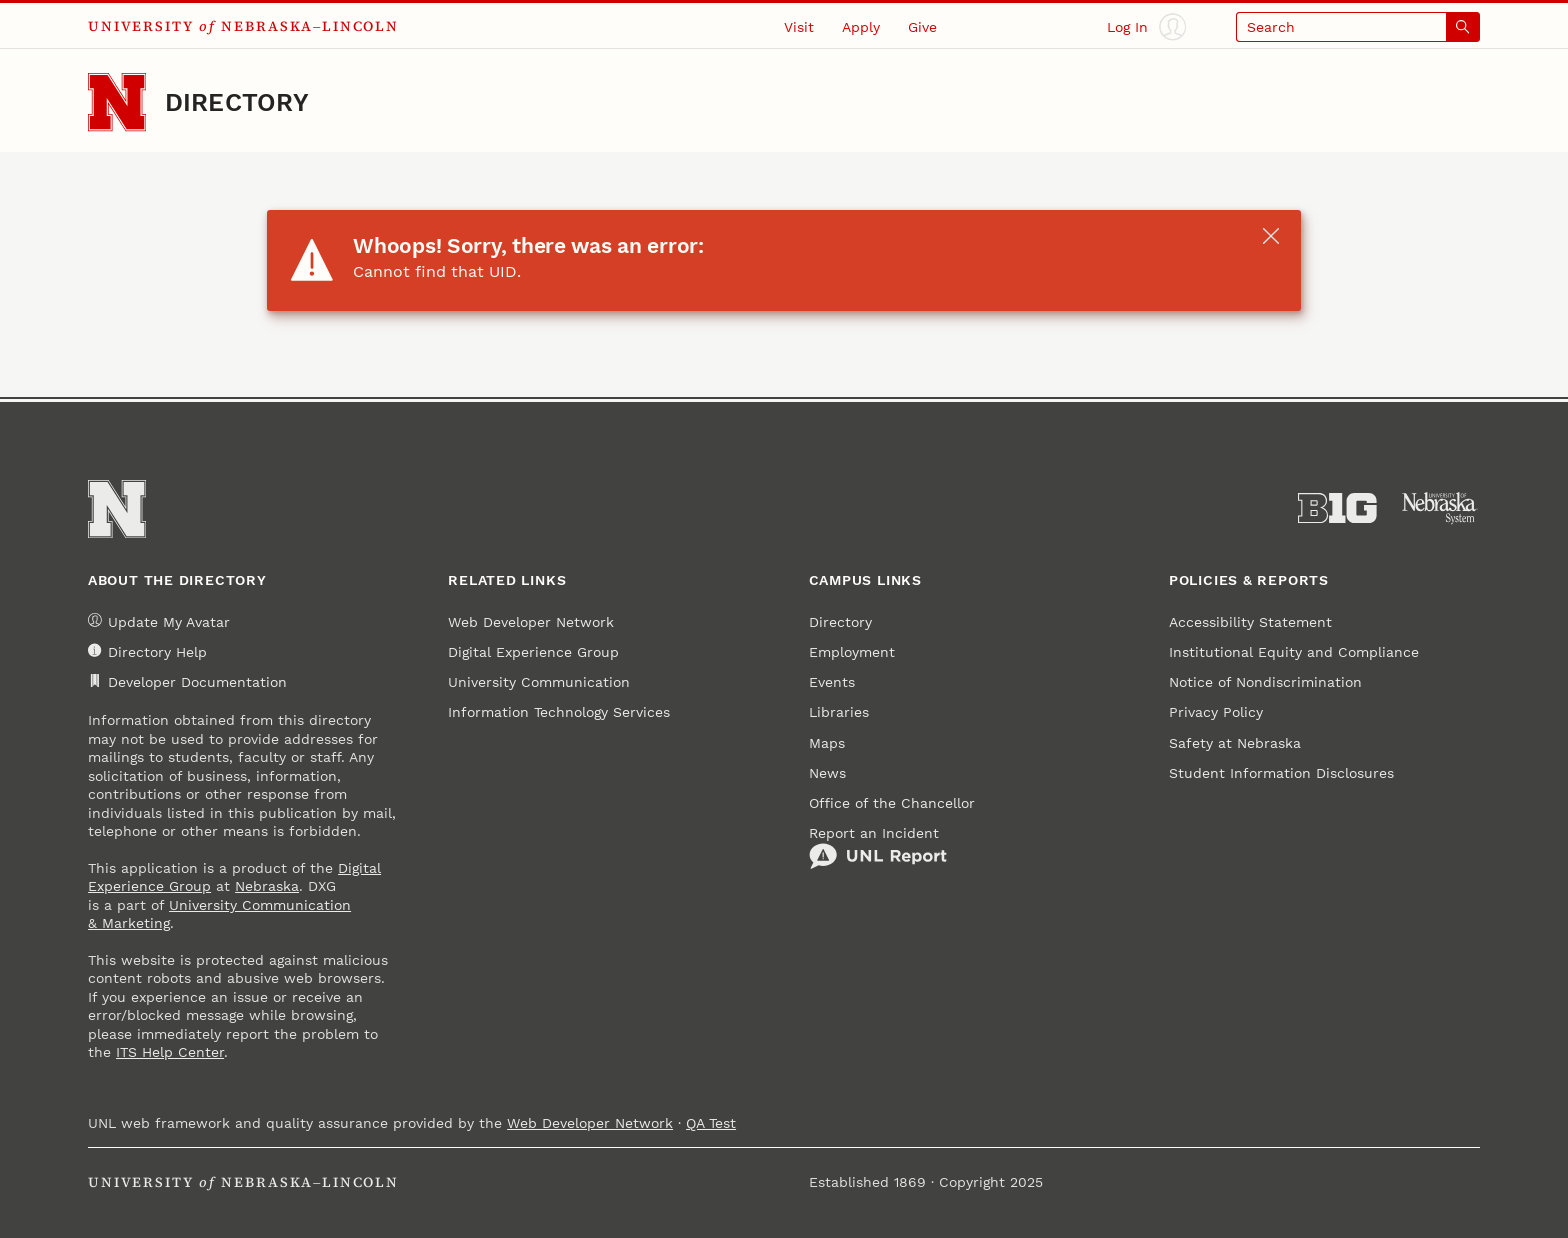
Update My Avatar (159, 621)
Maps (827, 743)
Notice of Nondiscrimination (1265, 682)
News (827, 773)
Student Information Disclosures (1281, 773)
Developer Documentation (187, 682)
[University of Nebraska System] (1440, 508)
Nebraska (267, 886)
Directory (237, 102)
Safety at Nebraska (1235, 743)
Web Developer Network (531, 622)
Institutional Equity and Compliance (1294, 652)
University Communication (539, 682)
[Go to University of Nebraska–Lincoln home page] (117, 102)
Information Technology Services (559, 712)
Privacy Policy (1216, 712)
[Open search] (1358, 26)
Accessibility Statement (1250, 622)
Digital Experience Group (533, 652)
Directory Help (147, 651)
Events (832, 682)
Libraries (839, 712)
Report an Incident (878, 848)
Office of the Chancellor (892, 803)
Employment (852, 652)
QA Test (711, 1123)
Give (922, 27)
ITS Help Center (170, 1052)
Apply (861, 27)
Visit (799, 27)
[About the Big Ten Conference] (1337, 508)
